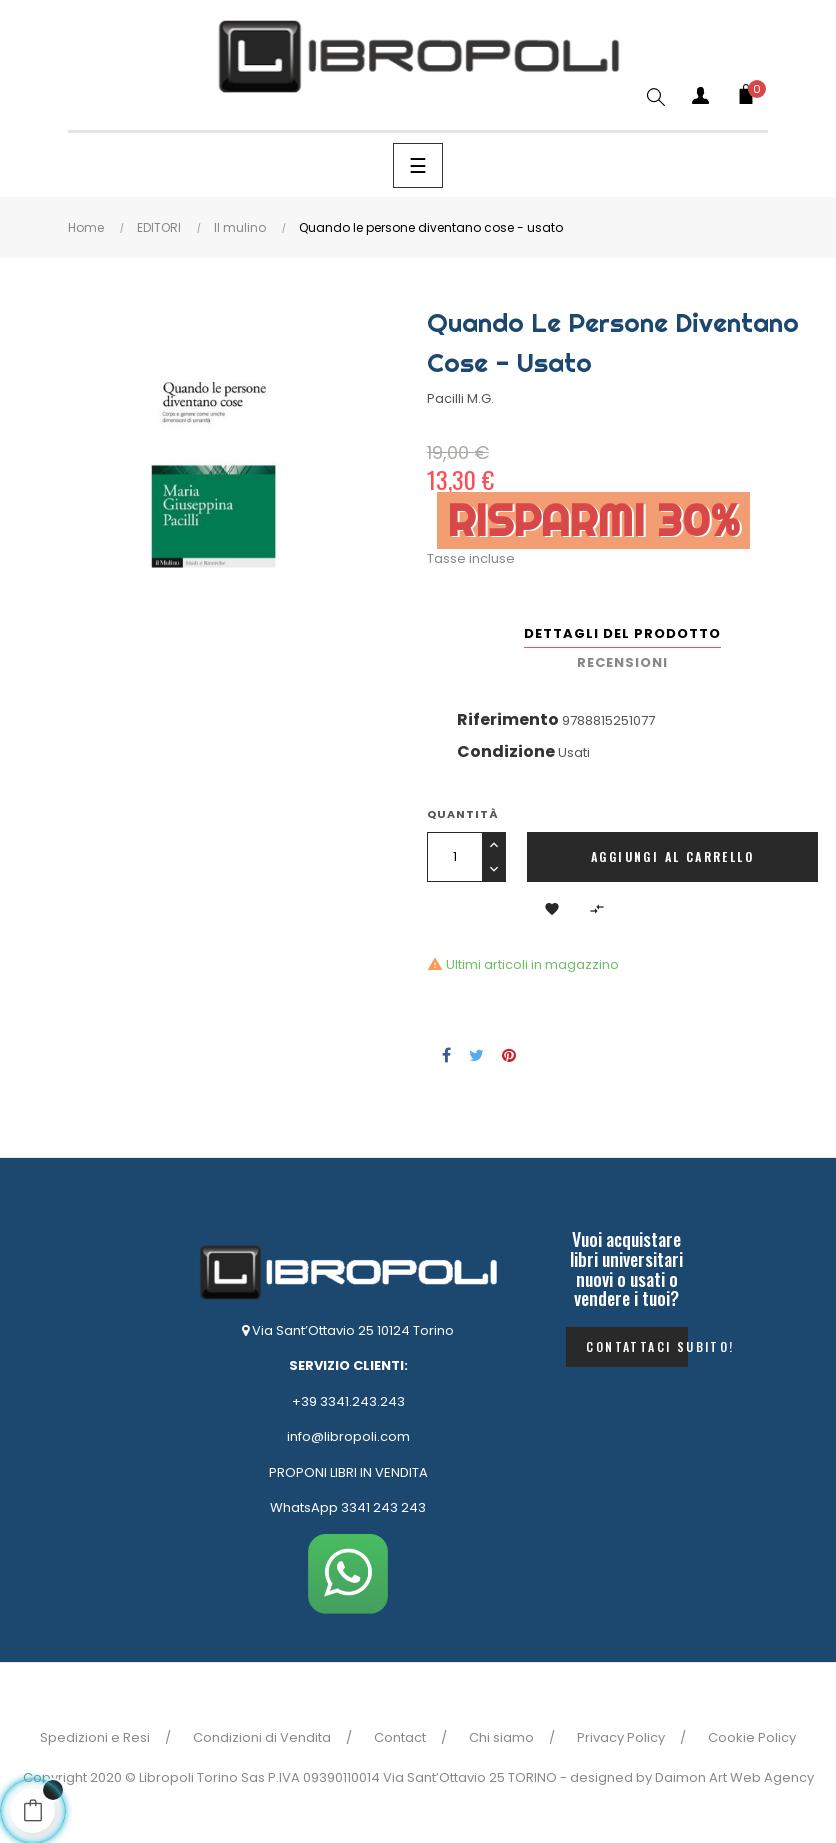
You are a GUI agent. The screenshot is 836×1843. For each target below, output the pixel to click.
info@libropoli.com (348, 1436)
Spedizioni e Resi (95, 1737)
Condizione (506, 751)
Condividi (446, 1055)
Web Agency (772, 1777)
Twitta (476, 1055)
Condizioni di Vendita (262, 1737)
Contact (400, 1737)
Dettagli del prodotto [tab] (622, 633)
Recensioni (622, 662)
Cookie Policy (752, 1737)
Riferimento (508, 719)
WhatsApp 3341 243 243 (348, 1507)
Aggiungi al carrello (672, 856)
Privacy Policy (621, 1737)
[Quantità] (454, 857)
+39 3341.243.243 (348, 1401)
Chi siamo (501, 1737)
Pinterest (509, 1055)
